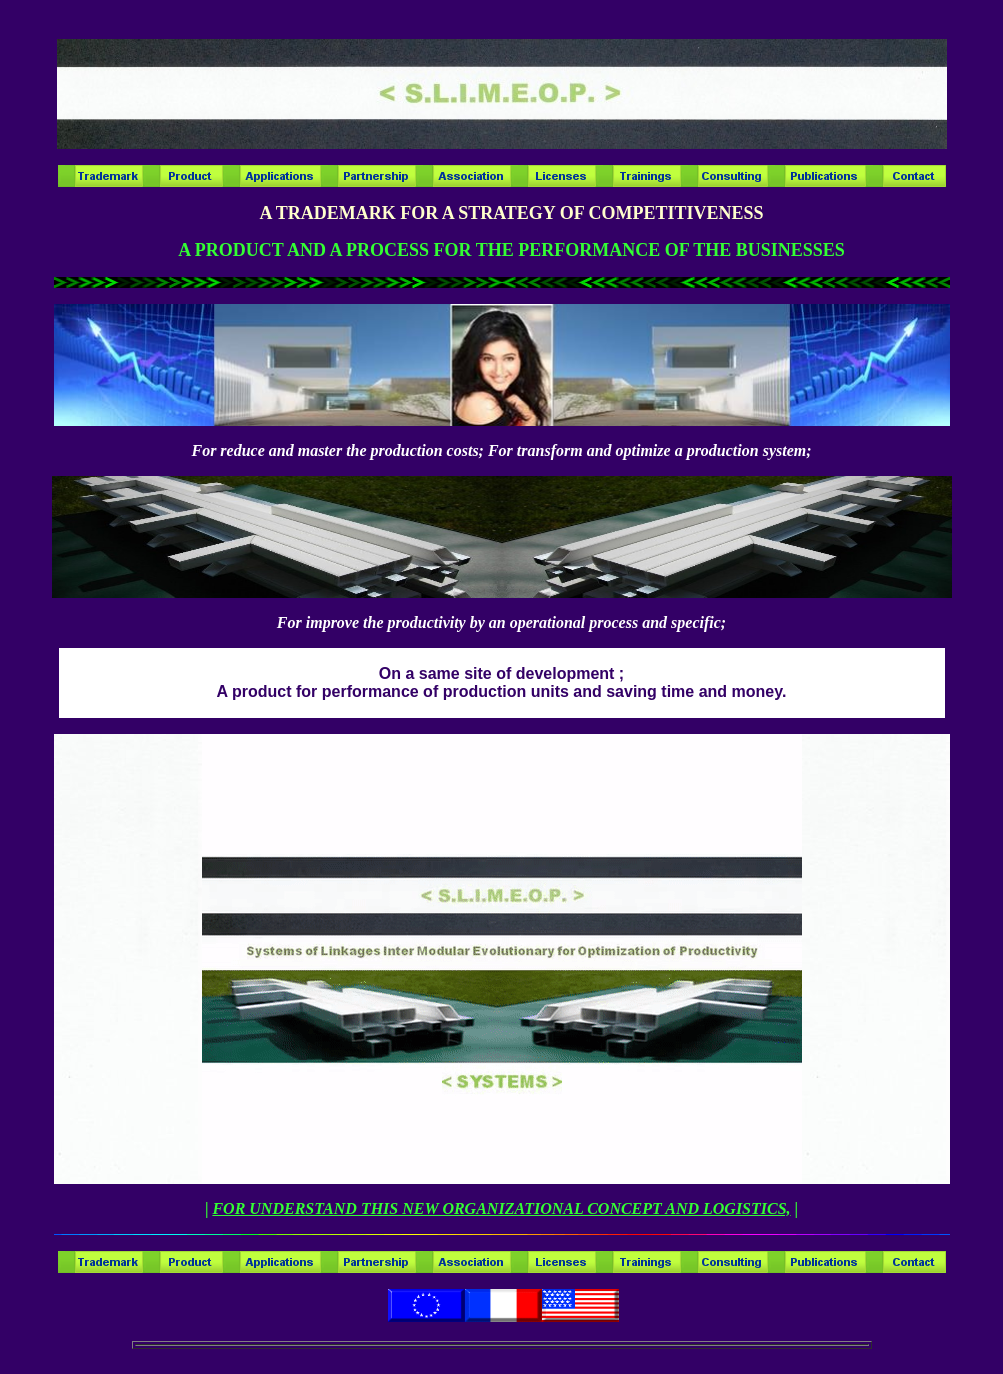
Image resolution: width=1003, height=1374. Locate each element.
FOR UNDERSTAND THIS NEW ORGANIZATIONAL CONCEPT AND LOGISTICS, (501, 1208)
